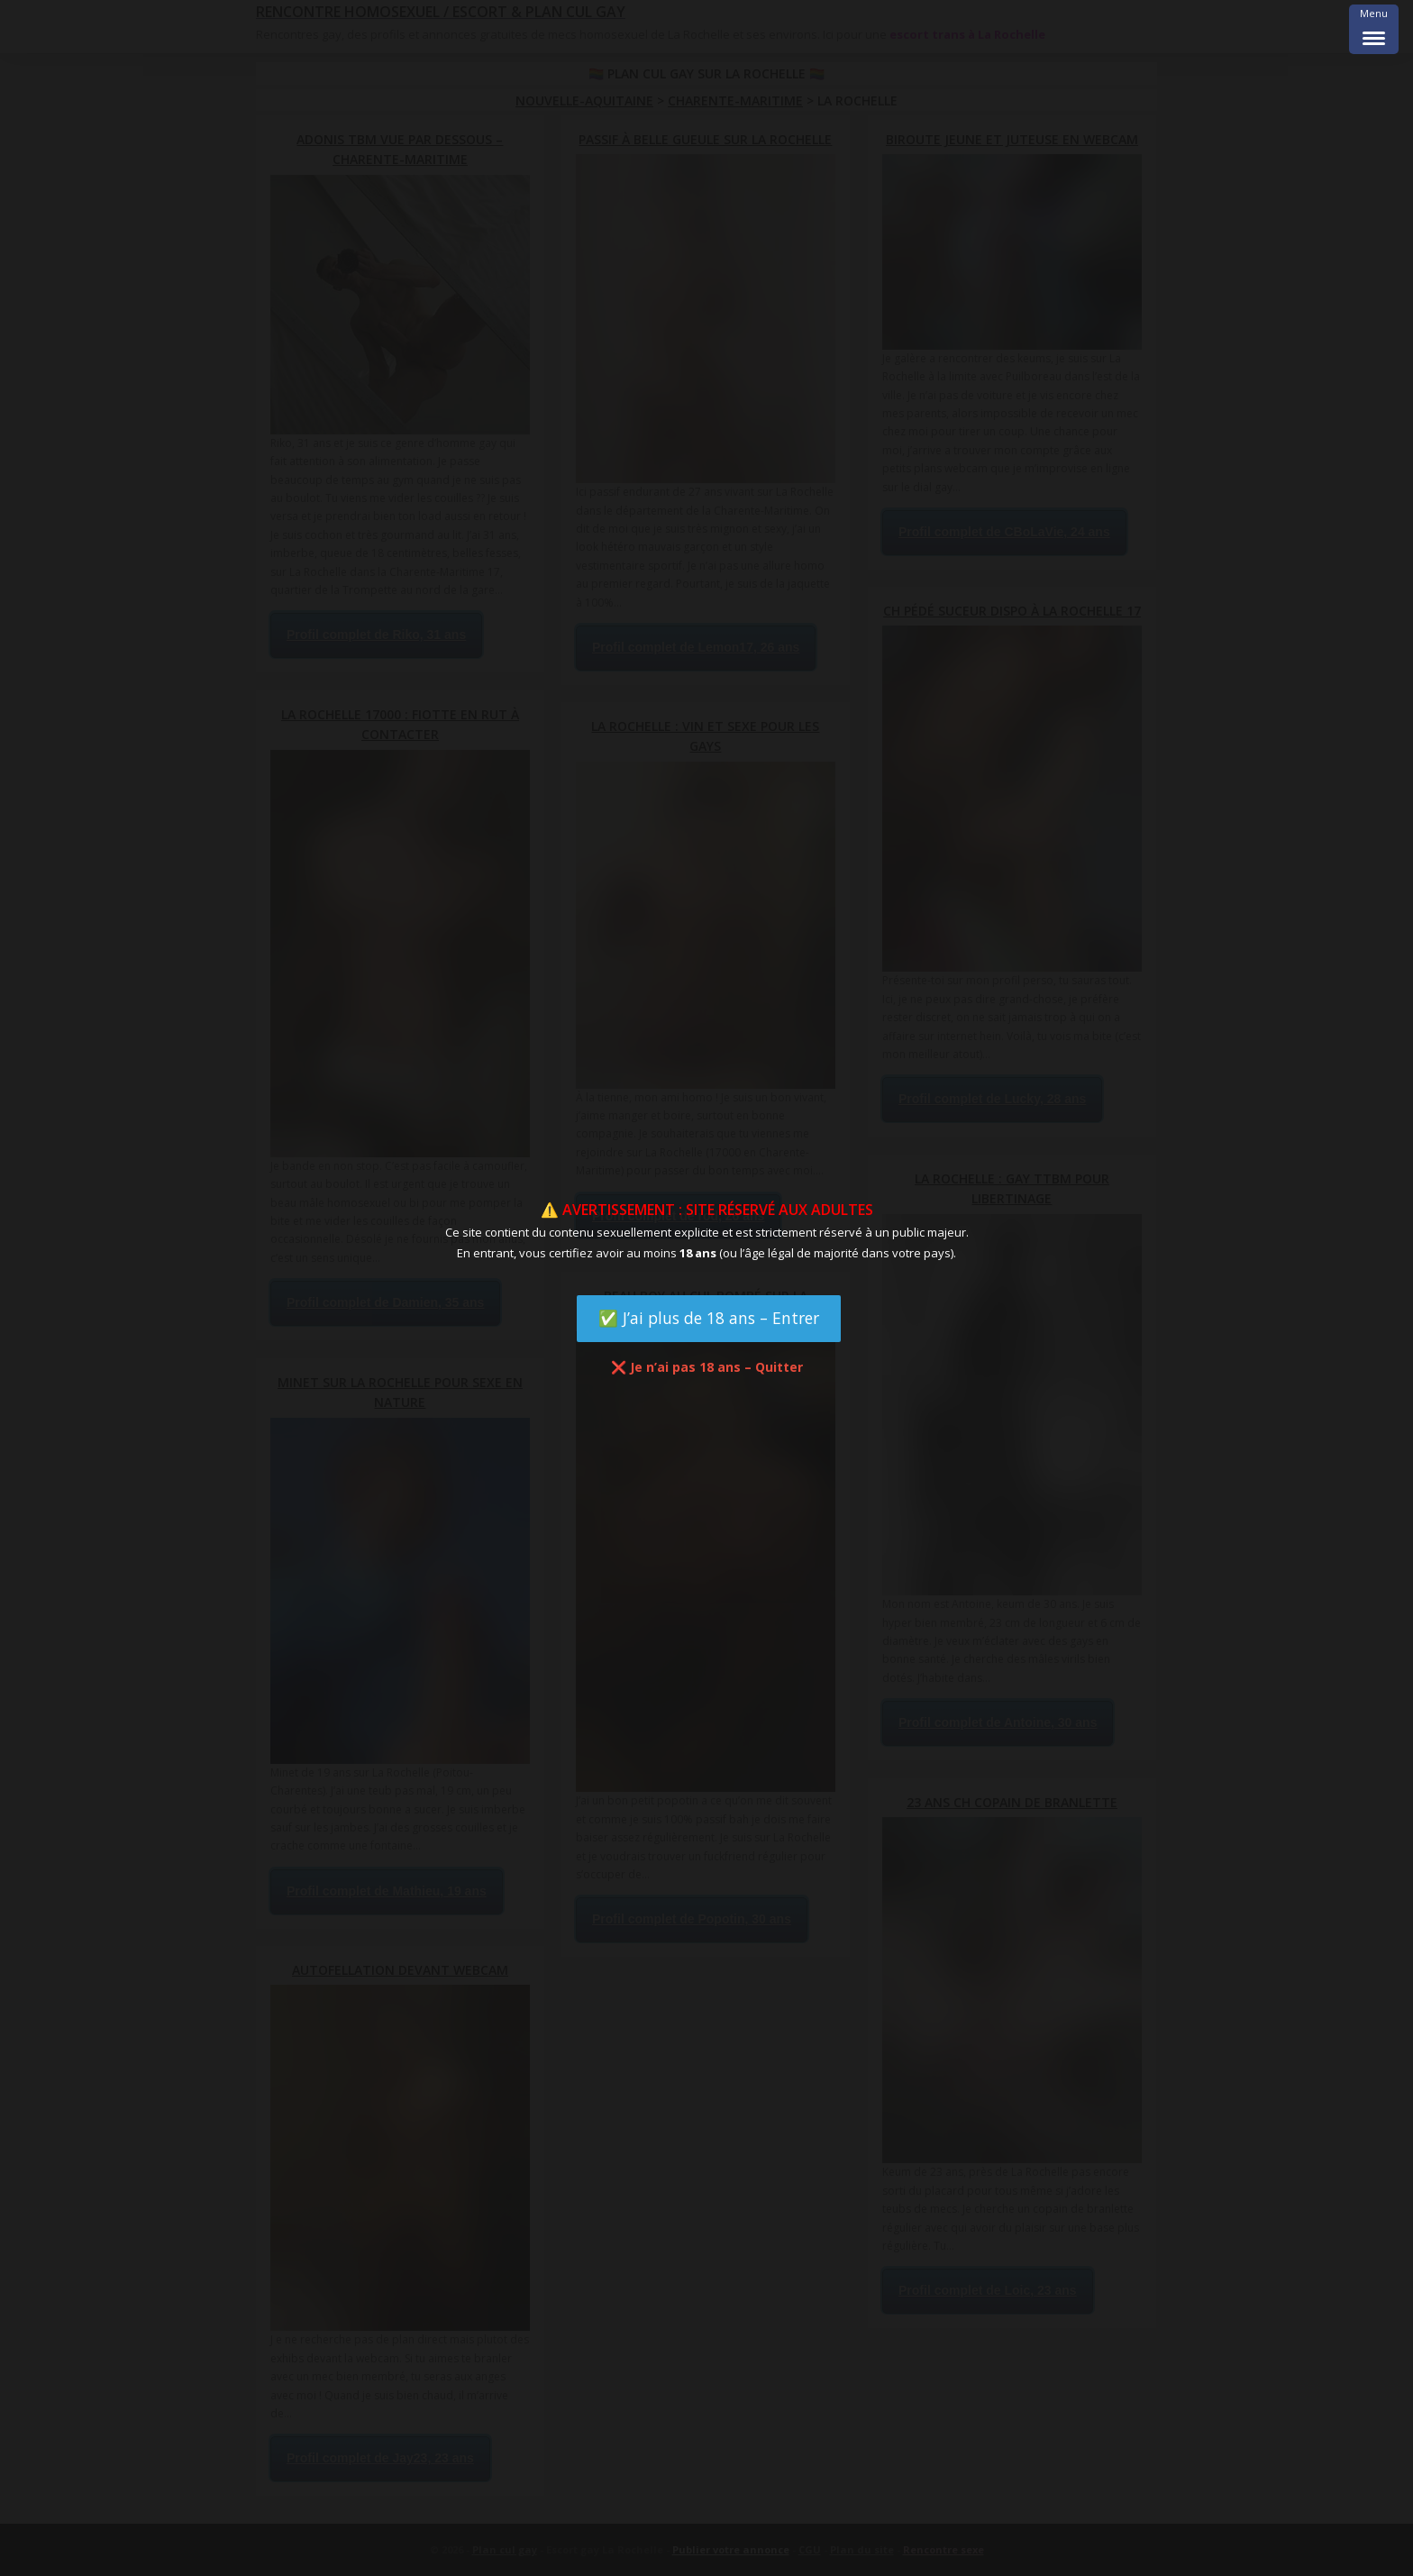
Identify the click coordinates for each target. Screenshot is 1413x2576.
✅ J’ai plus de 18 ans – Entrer (708, 1318)
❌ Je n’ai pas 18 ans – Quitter (707, 1366)
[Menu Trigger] (1374, 29)
